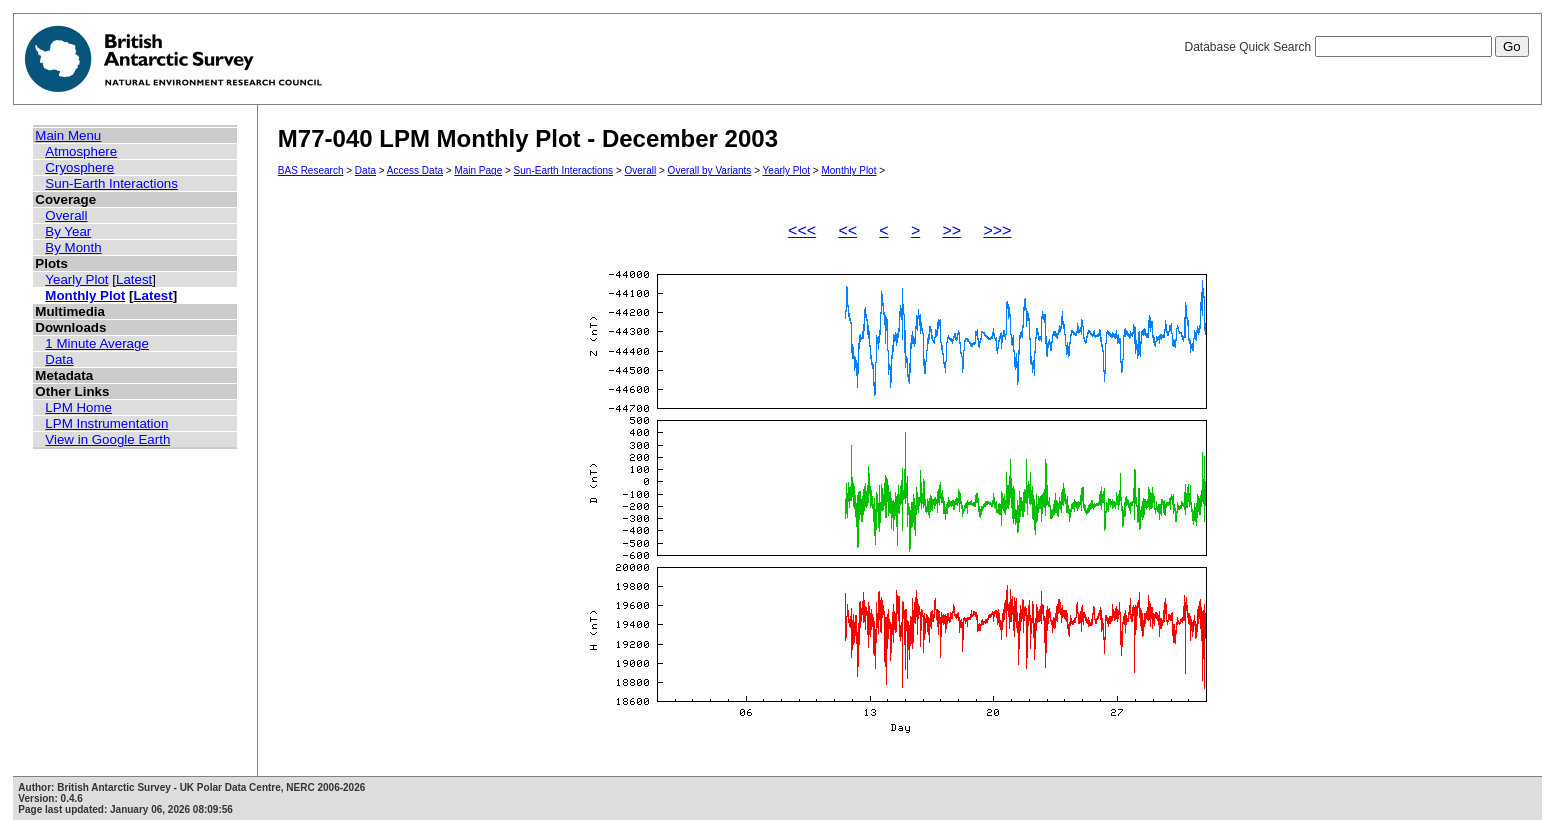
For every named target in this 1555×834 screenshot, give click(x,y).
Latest (134, 279)
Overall (66, 215)
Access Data (415, 170)
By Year (68, 231)
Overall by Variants (710, 170)
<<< (802, 230)
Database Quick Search (1356, 47)
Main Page (478, 170)
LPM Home (78, 407)
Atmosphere (81, 151)
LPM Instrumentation (106, 423)
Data (59, 359)
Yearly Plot (76, 279)
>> (951, 230)
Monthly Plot (85, 295)
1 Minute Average (97, 343)
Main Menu (68, 135)
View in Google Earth (107, 439)
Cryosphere (79, 167)
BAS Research (311, 170)
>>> (997, 230)
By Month (73, 247)
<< (847, 230)
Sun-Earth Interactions (111, 183)
